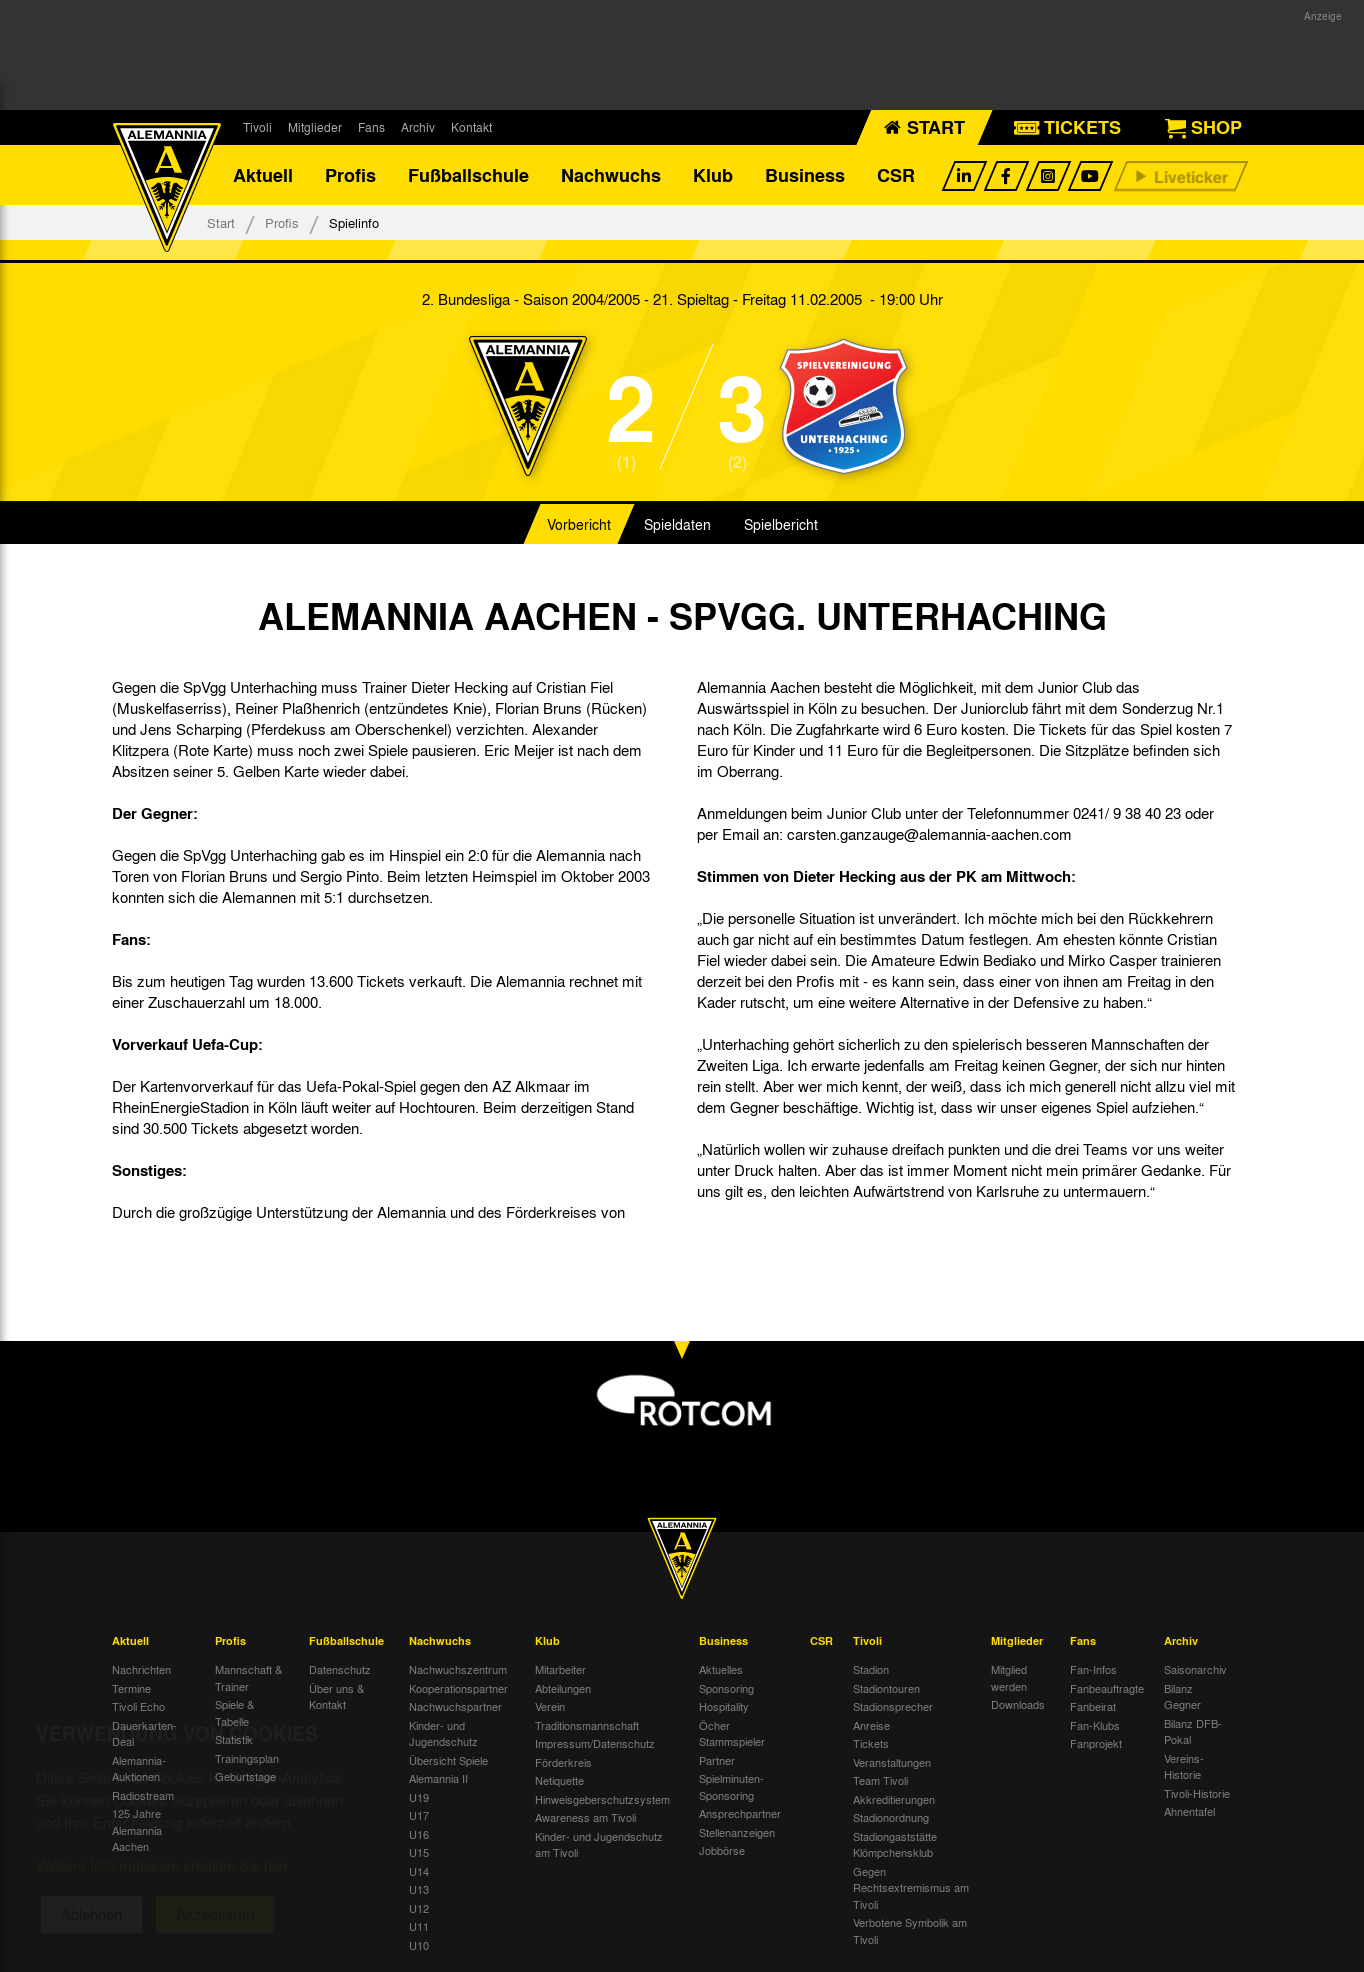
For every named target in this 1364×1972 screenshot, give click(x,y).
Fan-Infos (1093, 1669)
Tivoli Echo (138, 1706)
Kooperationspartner (458, 1688)
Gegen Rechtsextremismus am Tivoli (911, 1887)
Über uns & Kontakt (336, 1696)
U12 (419, 1908)
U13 (419, 1889)
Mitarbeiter (560, 1669)
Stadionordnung (891, 1817)
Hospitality (724, 1706)
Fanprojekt (1096, 1743)
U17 (419, 1815)
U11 (419, 1926)
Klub (713, 175)
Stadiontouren (886, 1688)
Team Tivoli (880, 1780)
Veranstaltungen (892, 1762)
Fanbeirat (1093, 1706)
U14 (419, 1871)
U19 (419, 1797)
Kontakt (471, 127)
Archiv (418, 127)
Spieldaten (677, 524)
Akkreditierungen (894, 1799)
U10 (419, 1945)
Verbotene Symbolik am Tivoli (910, 1930)
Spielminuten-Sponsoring (731, 1786)
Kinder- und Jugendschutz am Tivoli (599, 1844)
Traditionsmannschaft (587, 1725)
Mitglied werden (1009, 1677)
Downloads (1018, 1704)
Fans (371, 127)
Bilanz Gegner (1182, 1696)
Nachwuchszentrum (458, 1669)
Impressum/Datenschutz (595, 1743)
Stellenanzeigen (737, 1832)
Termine (131, 1688)
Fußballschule (468, 175)
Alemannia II (438, 1778)
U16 (419, 1834)
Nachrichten (141, 1669)
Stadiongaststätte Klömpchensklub (895, 1844)
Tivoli (257, 127)
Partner (717, 1760)
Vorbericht (579, 524)
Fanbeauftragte (1107, 1688)
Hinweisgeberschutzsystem (602, 1799)
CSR (896, 175)
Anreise (871, 1725)
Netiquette (559, 1780)
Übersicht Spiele (448, 1760)
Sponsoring (726, 1688)
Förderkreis (563, 1762)
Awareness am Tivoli (585, 1817)
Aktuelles (721, 1669)
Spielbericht (781, 524)
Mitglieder (315, 127)
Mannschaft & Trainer (248, 1677)
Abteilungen (563, 1688)
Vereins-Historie (1184, 1766)
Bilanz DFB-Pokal (1193, 1731)
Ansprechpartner (740, 1813)
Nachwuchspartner (455, 1706)
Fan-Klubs (1095, 1725)
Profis (350, 175)
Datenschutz (340, 1669)
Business (805, 175)
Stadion (871, 1669)
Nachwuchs (611, 175)
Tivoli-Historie (1197, 1793)
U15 (419, 1852)
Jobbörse (722, 1850)
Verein (550, 1706)
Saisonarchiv (1195, 1669)
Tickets (871, 1743)
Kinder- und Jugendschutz (443, 1733)
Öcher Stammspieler (732, 1733)
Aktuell (263, 175)
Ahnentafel (1189, 1811)
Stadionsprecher (893, 1706)
